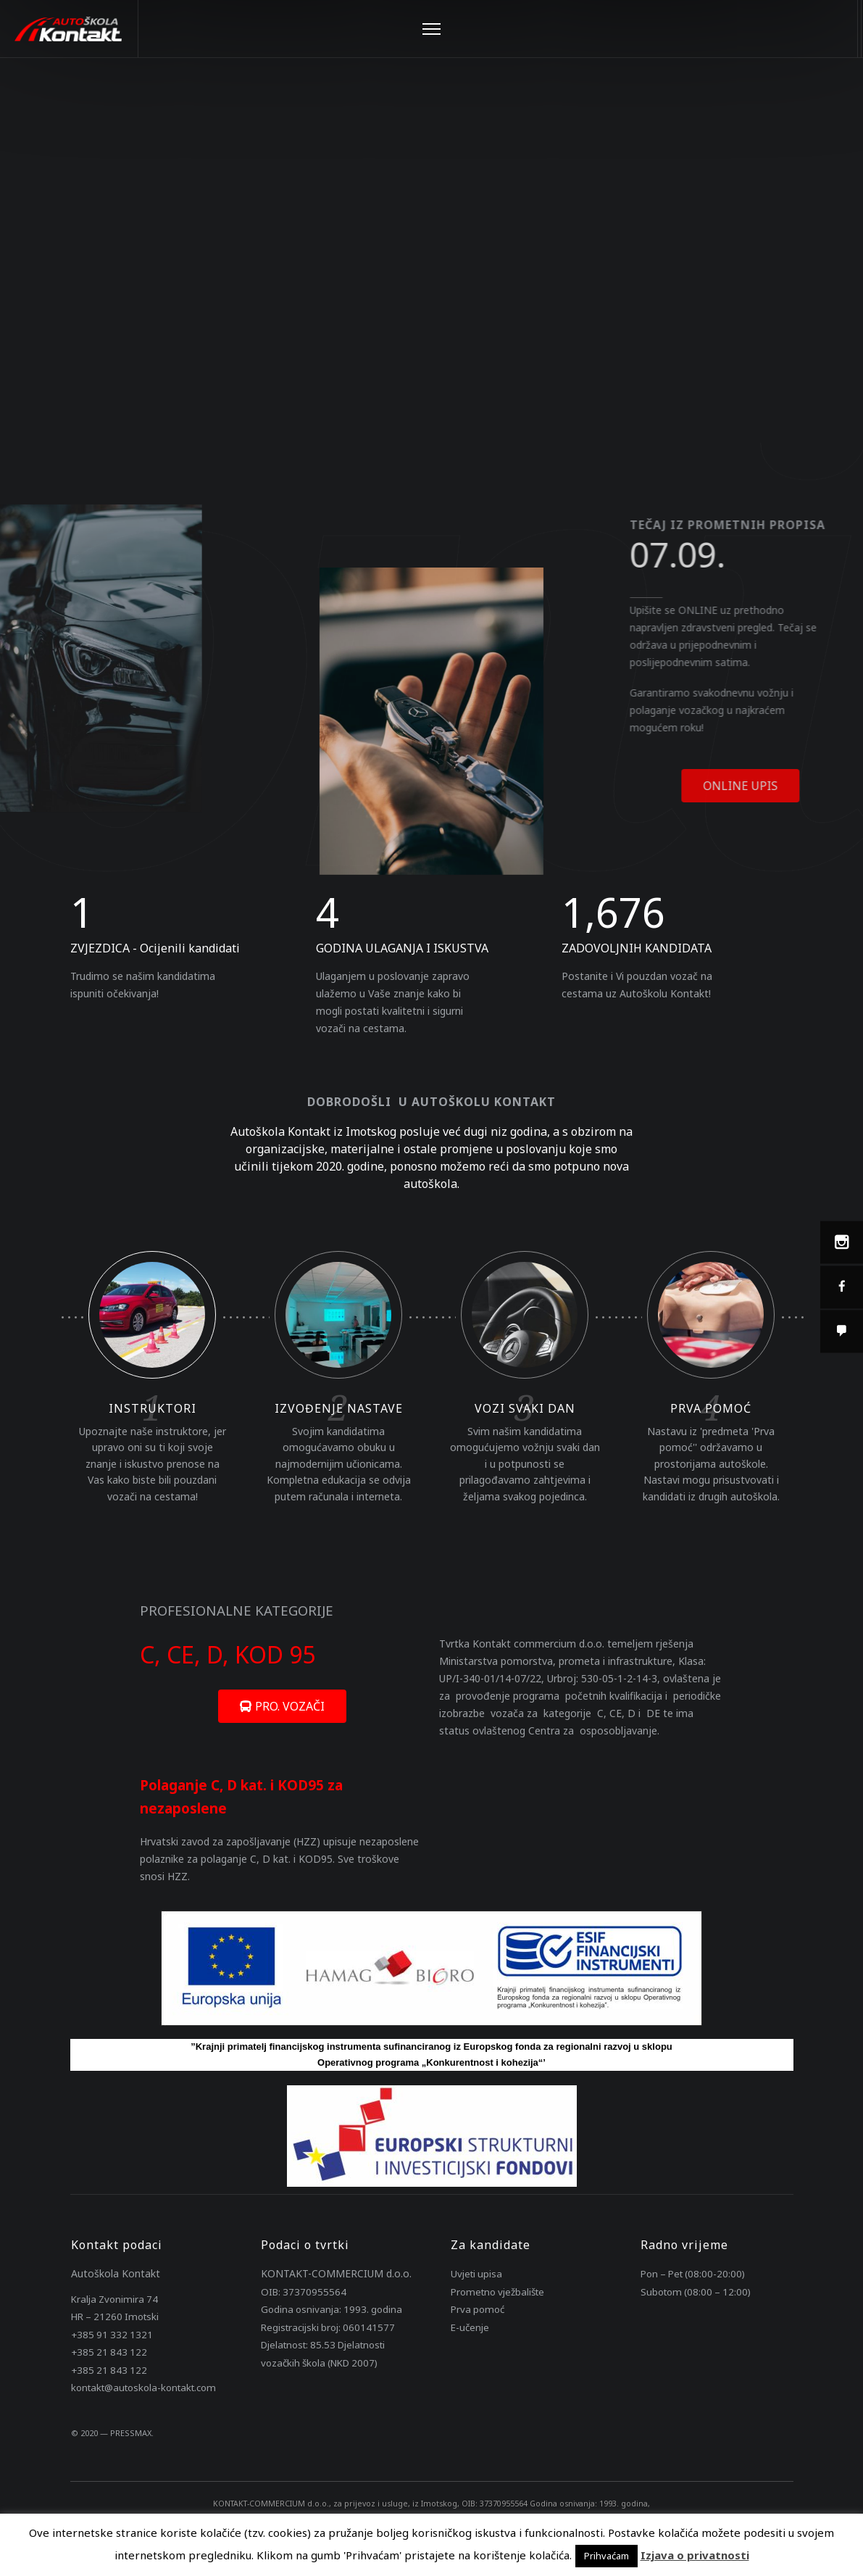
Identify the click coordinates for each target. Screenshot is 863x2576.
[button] (282, 1706)
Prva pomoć (477, 2309)
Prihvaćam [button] (606, 2555)
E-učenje (470, 2327)
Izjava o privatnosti (695, 2555)
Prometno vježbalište (497, 2291)
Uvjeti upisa (476, 2273)
